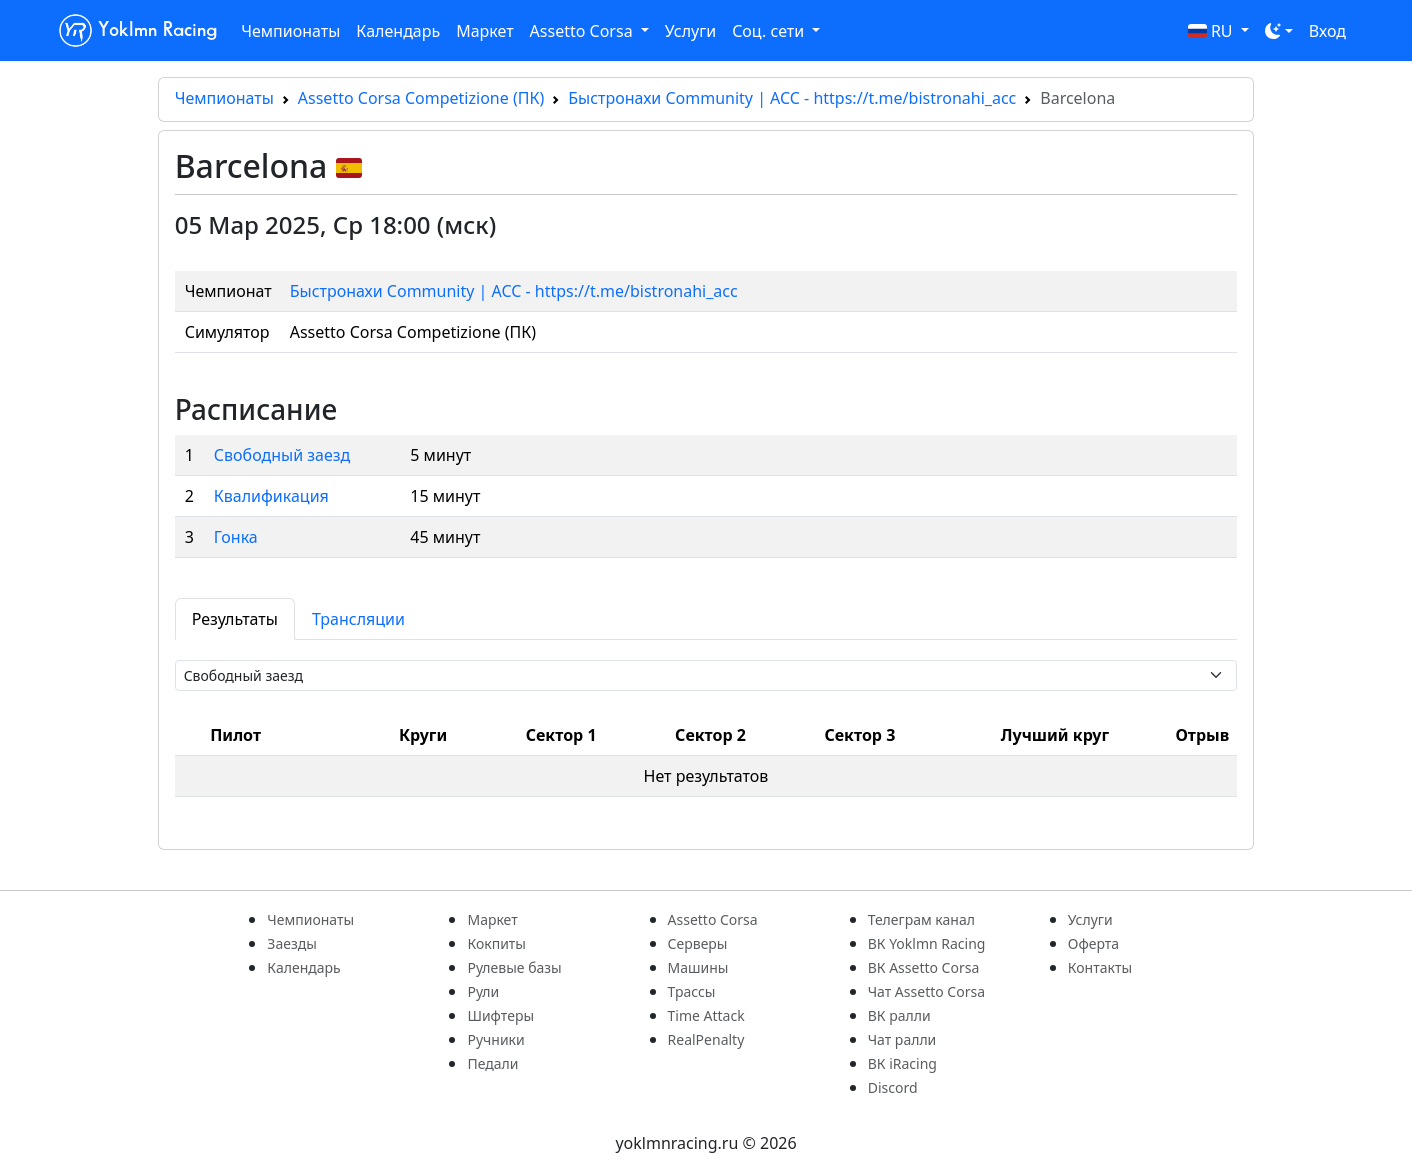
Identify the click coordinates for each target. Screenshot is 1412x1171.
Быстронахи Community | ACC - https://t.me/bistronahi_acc (792, 98)
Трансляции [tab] (358, 619)
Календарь (398, 31)
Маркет (484, 31)
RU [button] (1212, 31)
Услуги (690, 31)
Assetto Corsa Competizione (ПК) (421, 98)
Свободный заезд (282, 455)
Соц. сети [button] (770, 31)
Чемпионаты (290, 31)
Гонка (236, 537)
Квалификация (271, 496)
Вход (1327, 31)
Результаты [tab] (235, 619)
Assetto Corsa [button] (583, 31)
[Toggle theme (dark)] (1279, 31)
